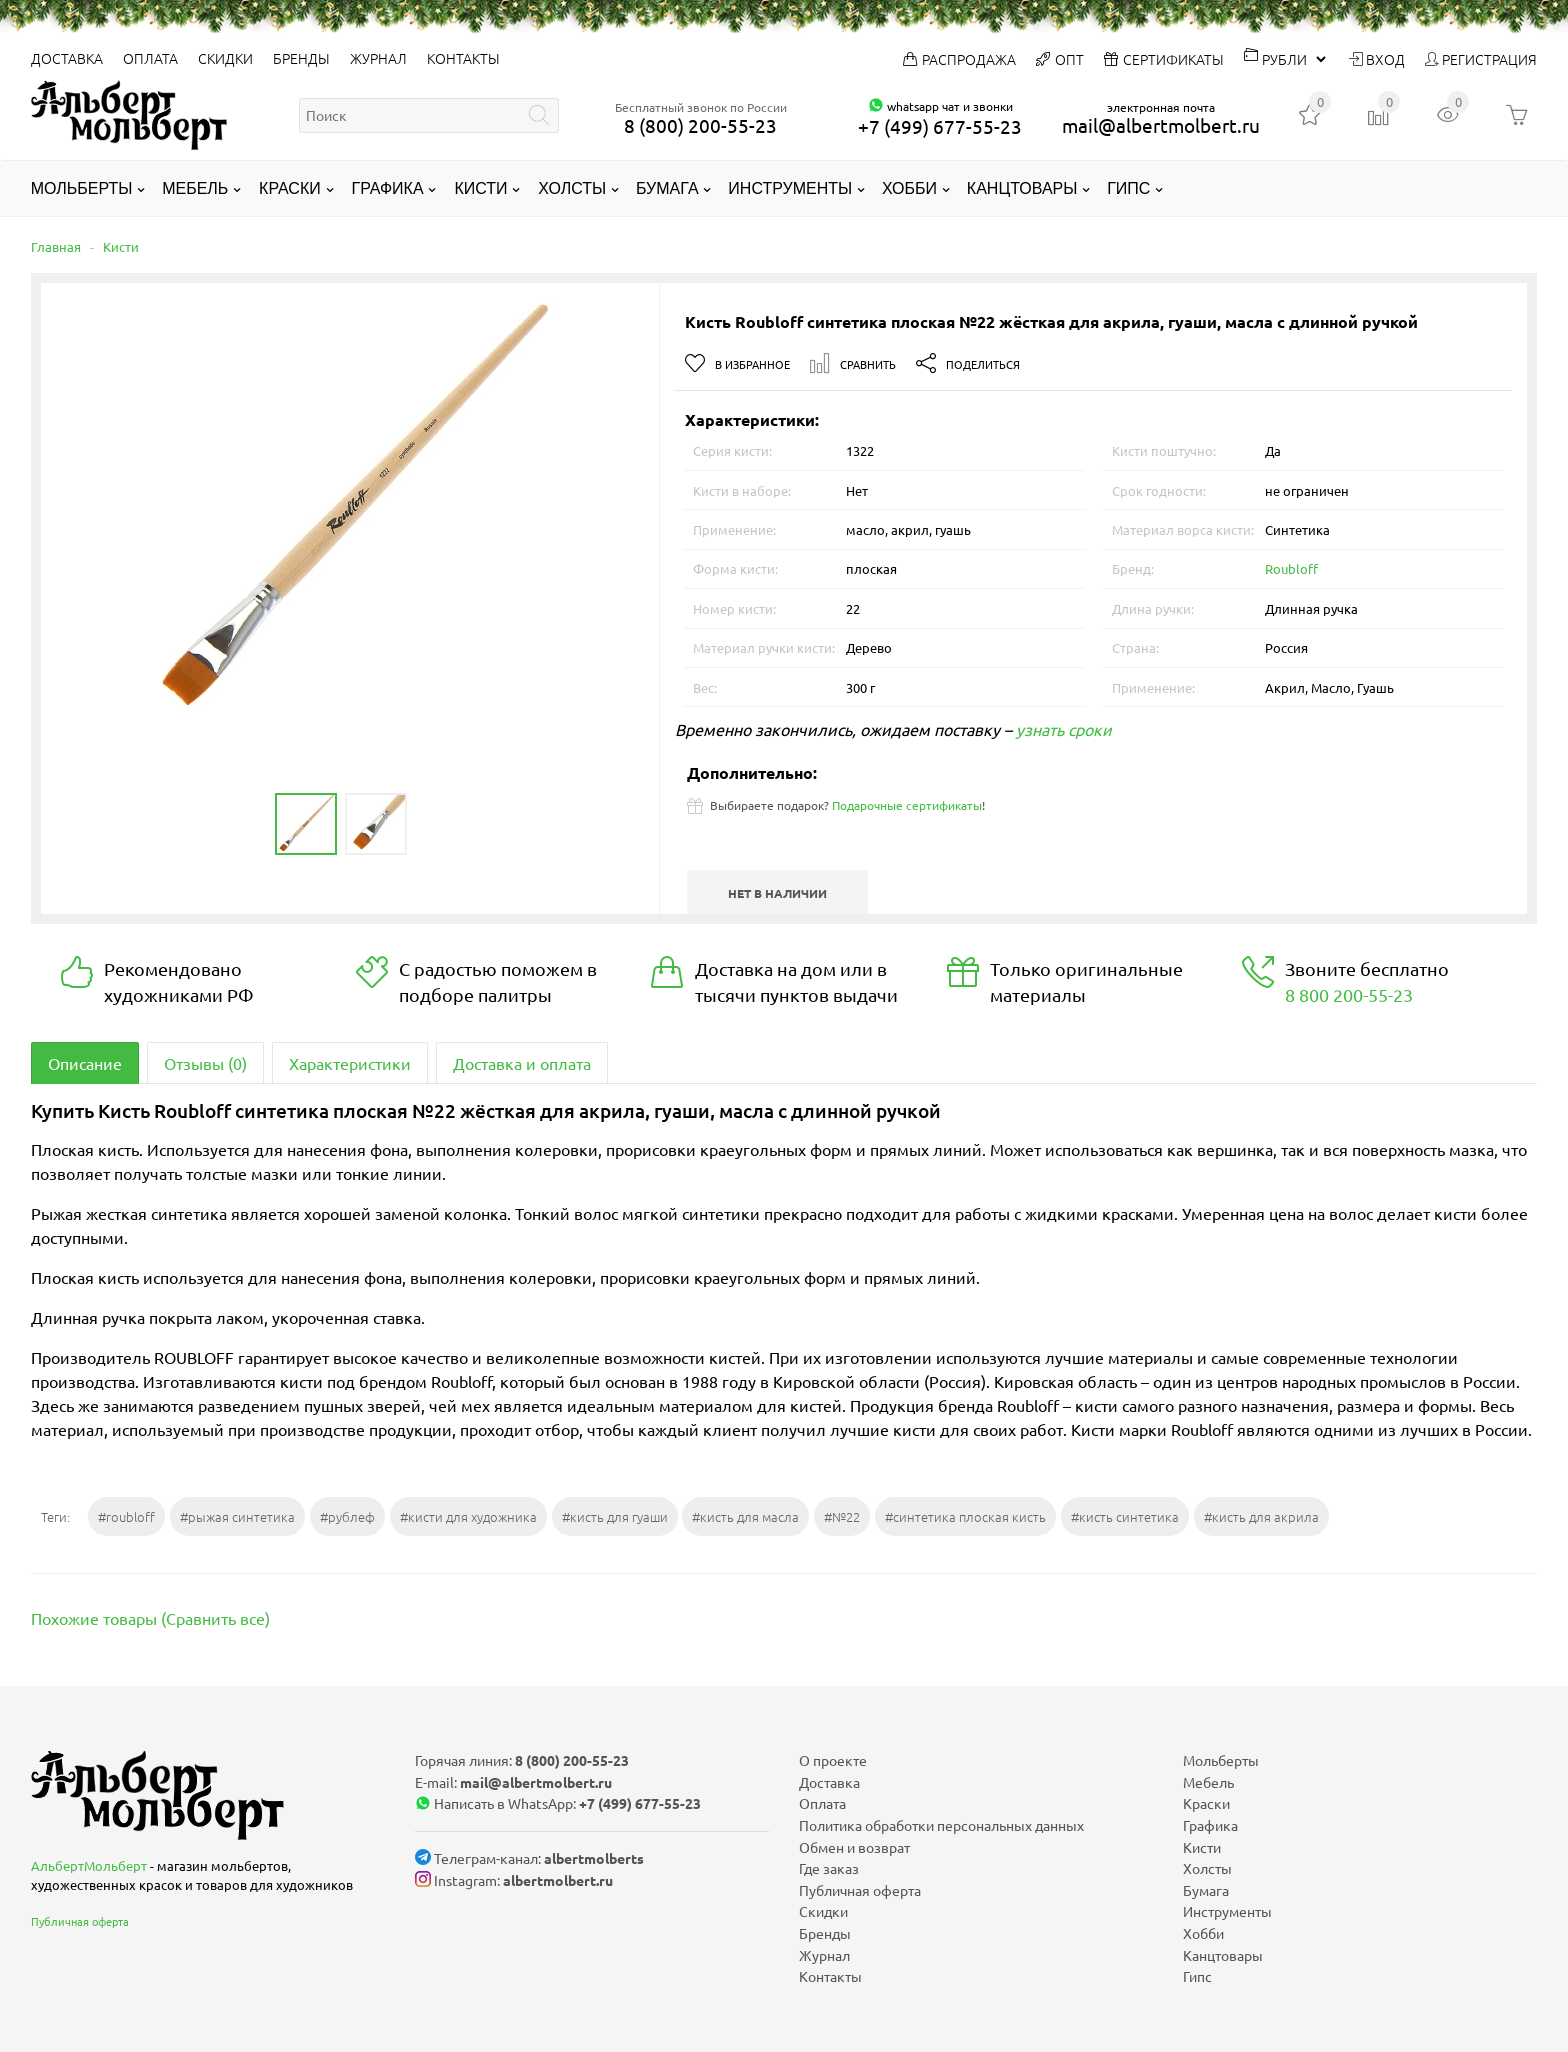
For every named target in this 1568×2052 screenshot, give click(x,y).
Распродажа (959, 59)
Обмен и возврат (854, 1847)
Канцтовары (1022, 188)
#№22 (842, 1516)
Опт (1060, 59)
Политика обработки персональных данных (941, 1825)
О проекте (833, 1760)
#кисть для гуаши (615, 1516)
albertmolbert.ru (558, 1880)
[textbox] (429, 115)
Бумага (667, 188)
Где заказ (829, 1868)
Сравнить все (215, 1618)
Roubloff (1291, 568)
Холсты (572, 188)
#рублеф (347, 1516)
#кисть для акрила (1261, 1516)
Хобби (909, 188)
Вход (1377, 59)
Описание (85, 1063)
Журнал (378, 58)
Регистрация (1481, 59)
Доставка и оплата (522, 1063)
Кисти (480, 188)
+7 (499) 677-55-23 (940, 126)
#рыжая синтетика (237, 1516)
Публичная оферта (80, 1921)
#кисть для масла (745, 1516)
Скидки (225, 58)
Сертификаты (1164, 59)
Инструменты (790, 188)
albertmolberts (594, 1858)
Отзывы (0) (205, 1063)
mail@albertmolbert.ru (1161, 125)
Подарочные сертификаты (907, 805)
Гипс (1128, 188)
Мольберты (82, 188)
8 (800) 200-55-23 (700, 125)
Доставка (67, 58)
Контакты (463, 58)
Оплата (150, 58)
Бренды (301, 58)
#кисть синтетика (1125, 1516)
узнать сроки (1064, 729)
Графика (388, 188)
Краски (290, 188)
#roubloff (126, 1516)
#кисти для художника (468, 1516)
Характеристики (350, 1063)
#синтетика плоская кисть (965, 1516)
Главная (56, 246)
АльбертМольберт (89, 1865)
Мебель (195, 188)
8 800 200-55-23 (1349, 994)
